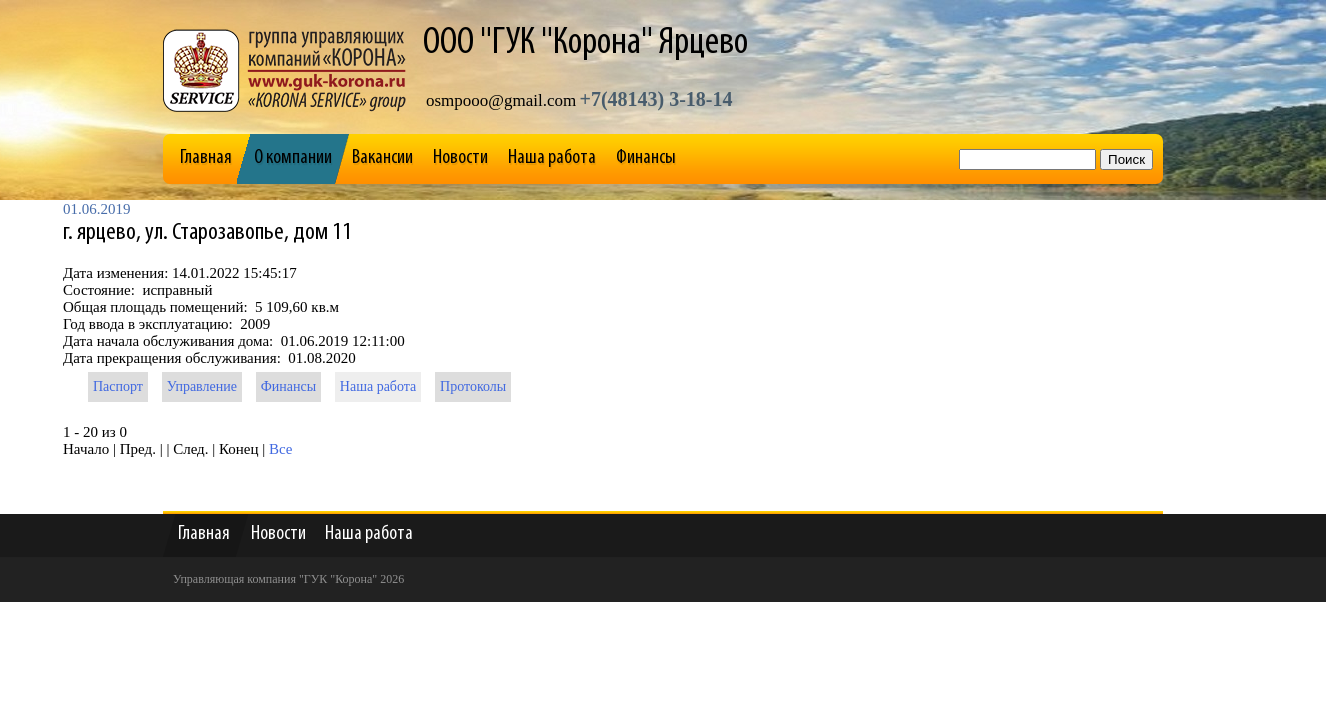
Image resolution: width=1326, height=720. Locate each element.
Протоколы (473, 386)
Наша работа (552, 158)
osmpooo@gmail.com (501, 100)
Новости (460, 158)
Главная (206, 158)
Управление (202, 386)
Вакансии (382, 158)
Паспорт (118, 386)
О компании (293, 158)
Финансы (646, 158)
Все (281, 449)
